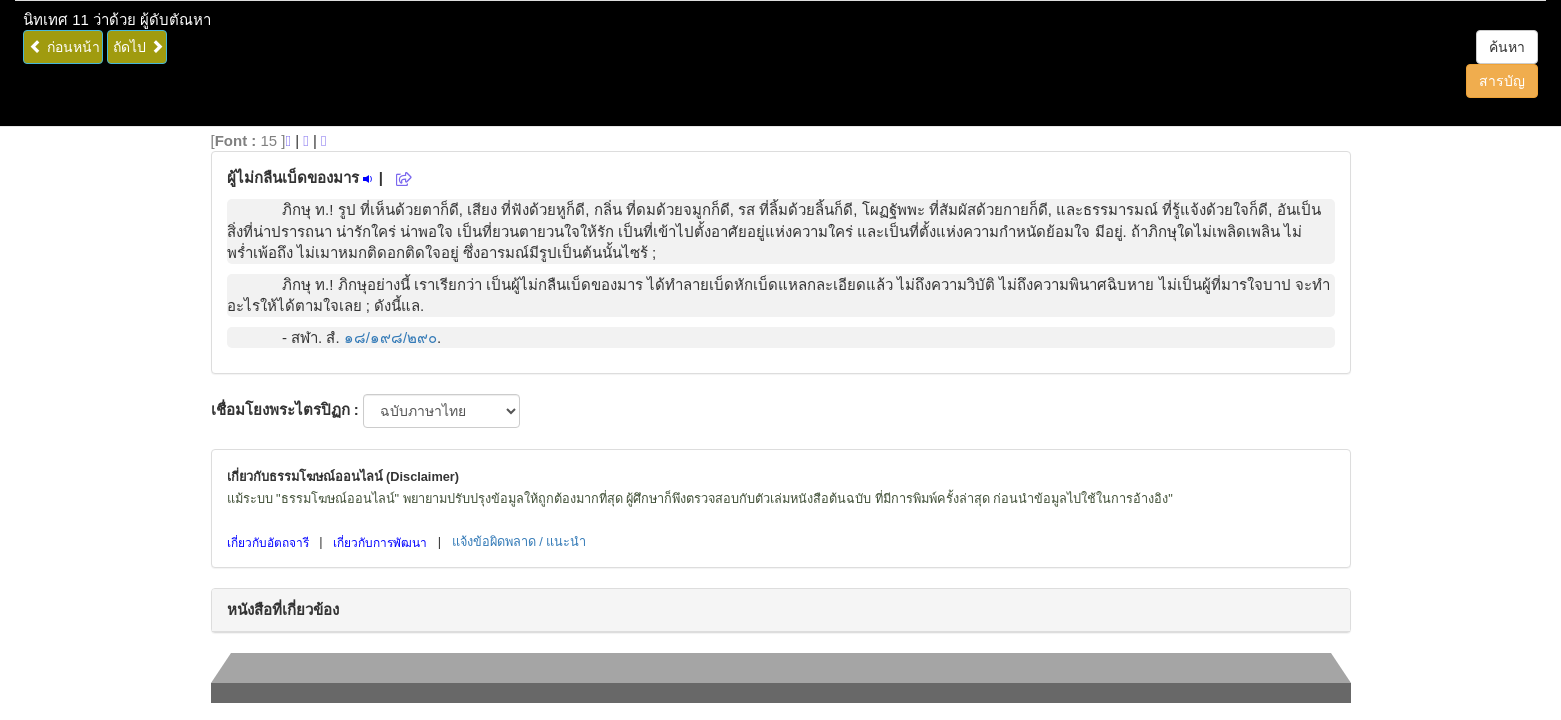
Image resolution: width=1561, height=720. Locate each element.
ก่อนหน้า (64, 47)
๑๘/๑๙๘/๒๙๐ (390, 337)
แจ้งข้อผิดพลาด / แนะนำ (519, 541)
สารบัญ (1502, 81)
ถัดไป (138, 47)
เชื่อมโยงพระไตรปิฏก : (285, 409)
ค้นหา (1507, 47)
